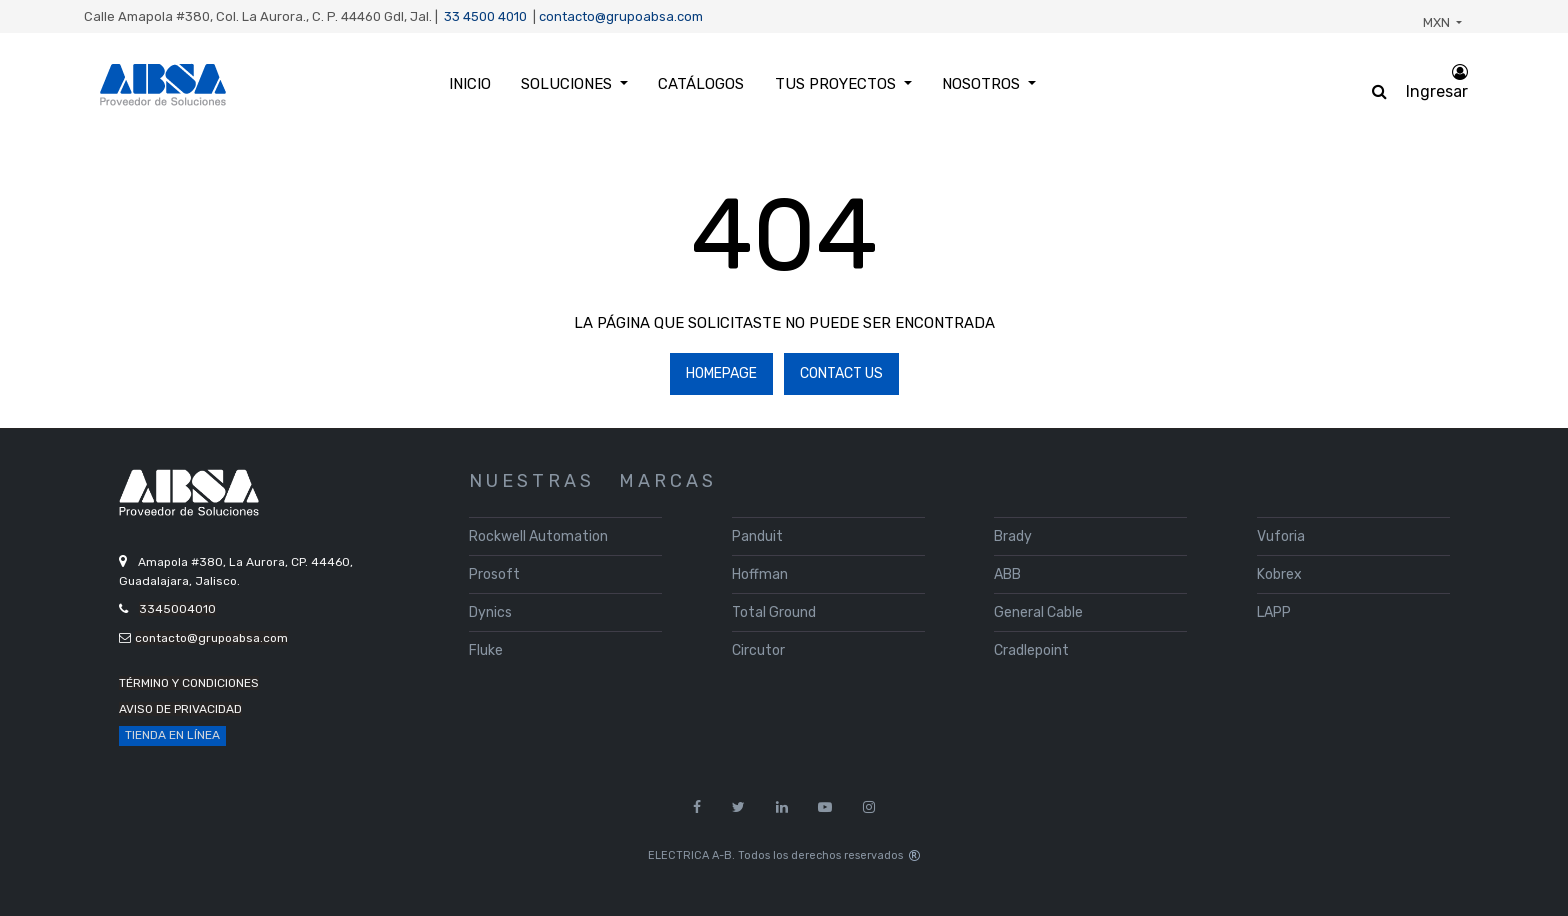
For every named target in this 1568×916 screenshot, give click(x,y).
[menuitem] (470, 84)
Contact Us (841, 373)
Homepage (721, 373)
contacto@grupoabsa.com (621, 16)
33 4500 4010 (485, 16)
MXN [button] (1438, 22)
